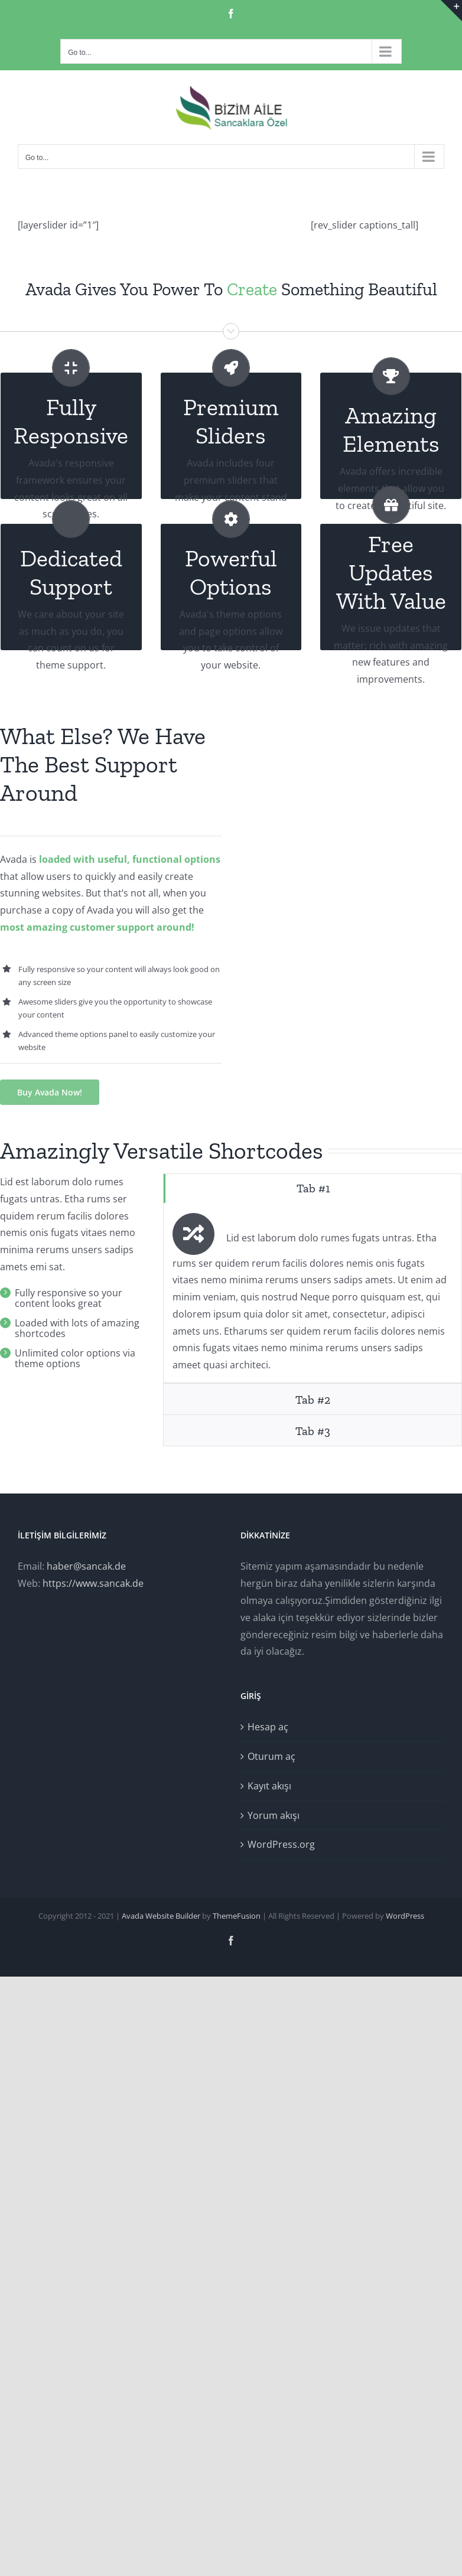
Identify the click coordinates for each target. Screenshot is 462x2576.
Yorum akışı (274, 1815)
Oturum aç (271, 1756)
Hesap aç (268, 1726)
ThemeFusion (237, 1915)
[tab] (312, 1188)
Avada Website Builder (161, 1915)
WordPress (405, 1915)
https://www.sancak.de (93, 1583)
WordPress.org (281, 1844)
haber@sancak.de (86, 1566)
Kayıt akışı (269, 1785)
